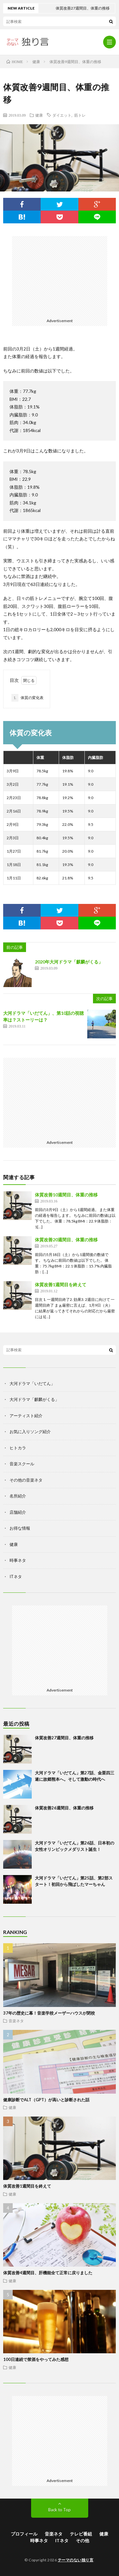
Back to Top (59, 2509)
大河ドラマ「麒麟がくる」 (34, 1399)
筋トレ (80, 115)
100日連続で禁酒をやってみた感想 (36, 2359)
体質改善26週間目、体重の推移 (64, 1807)
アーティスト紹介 (26, 1415)
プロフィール (24, 2533)
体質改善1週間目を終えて (60, 1284)
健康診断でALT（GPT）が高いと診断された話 (46, 2099)
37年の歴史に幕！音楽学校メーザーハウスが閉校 (49, 2013)
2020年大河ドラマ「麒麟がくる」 (69, 961)
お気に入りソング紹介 (30, 1431)
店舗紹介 (18, 1512)
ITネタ (16, 1576)
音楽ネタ (16, 2021)
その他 (82, 2540)
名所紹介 (18, 1495)
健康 (39, 115)
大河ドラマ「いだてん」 (32, 1383)
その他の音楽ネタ (26, 1480)
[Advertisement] (59, 276)
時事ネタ (18, 1560)
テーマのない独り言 (76, 2560)
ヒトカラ (18, 1447)
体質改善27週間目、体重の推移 (64, 1737)
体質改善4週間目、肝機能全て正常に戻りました (47, 2272)
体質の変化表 (27, 698)
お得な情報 (20, 1528)
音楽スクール (22, 1463)
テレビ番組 (81, 2533)
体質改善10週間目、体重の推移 (66, 1194)
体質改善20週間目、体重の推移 (66, 1239)
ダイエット (61, 115)
